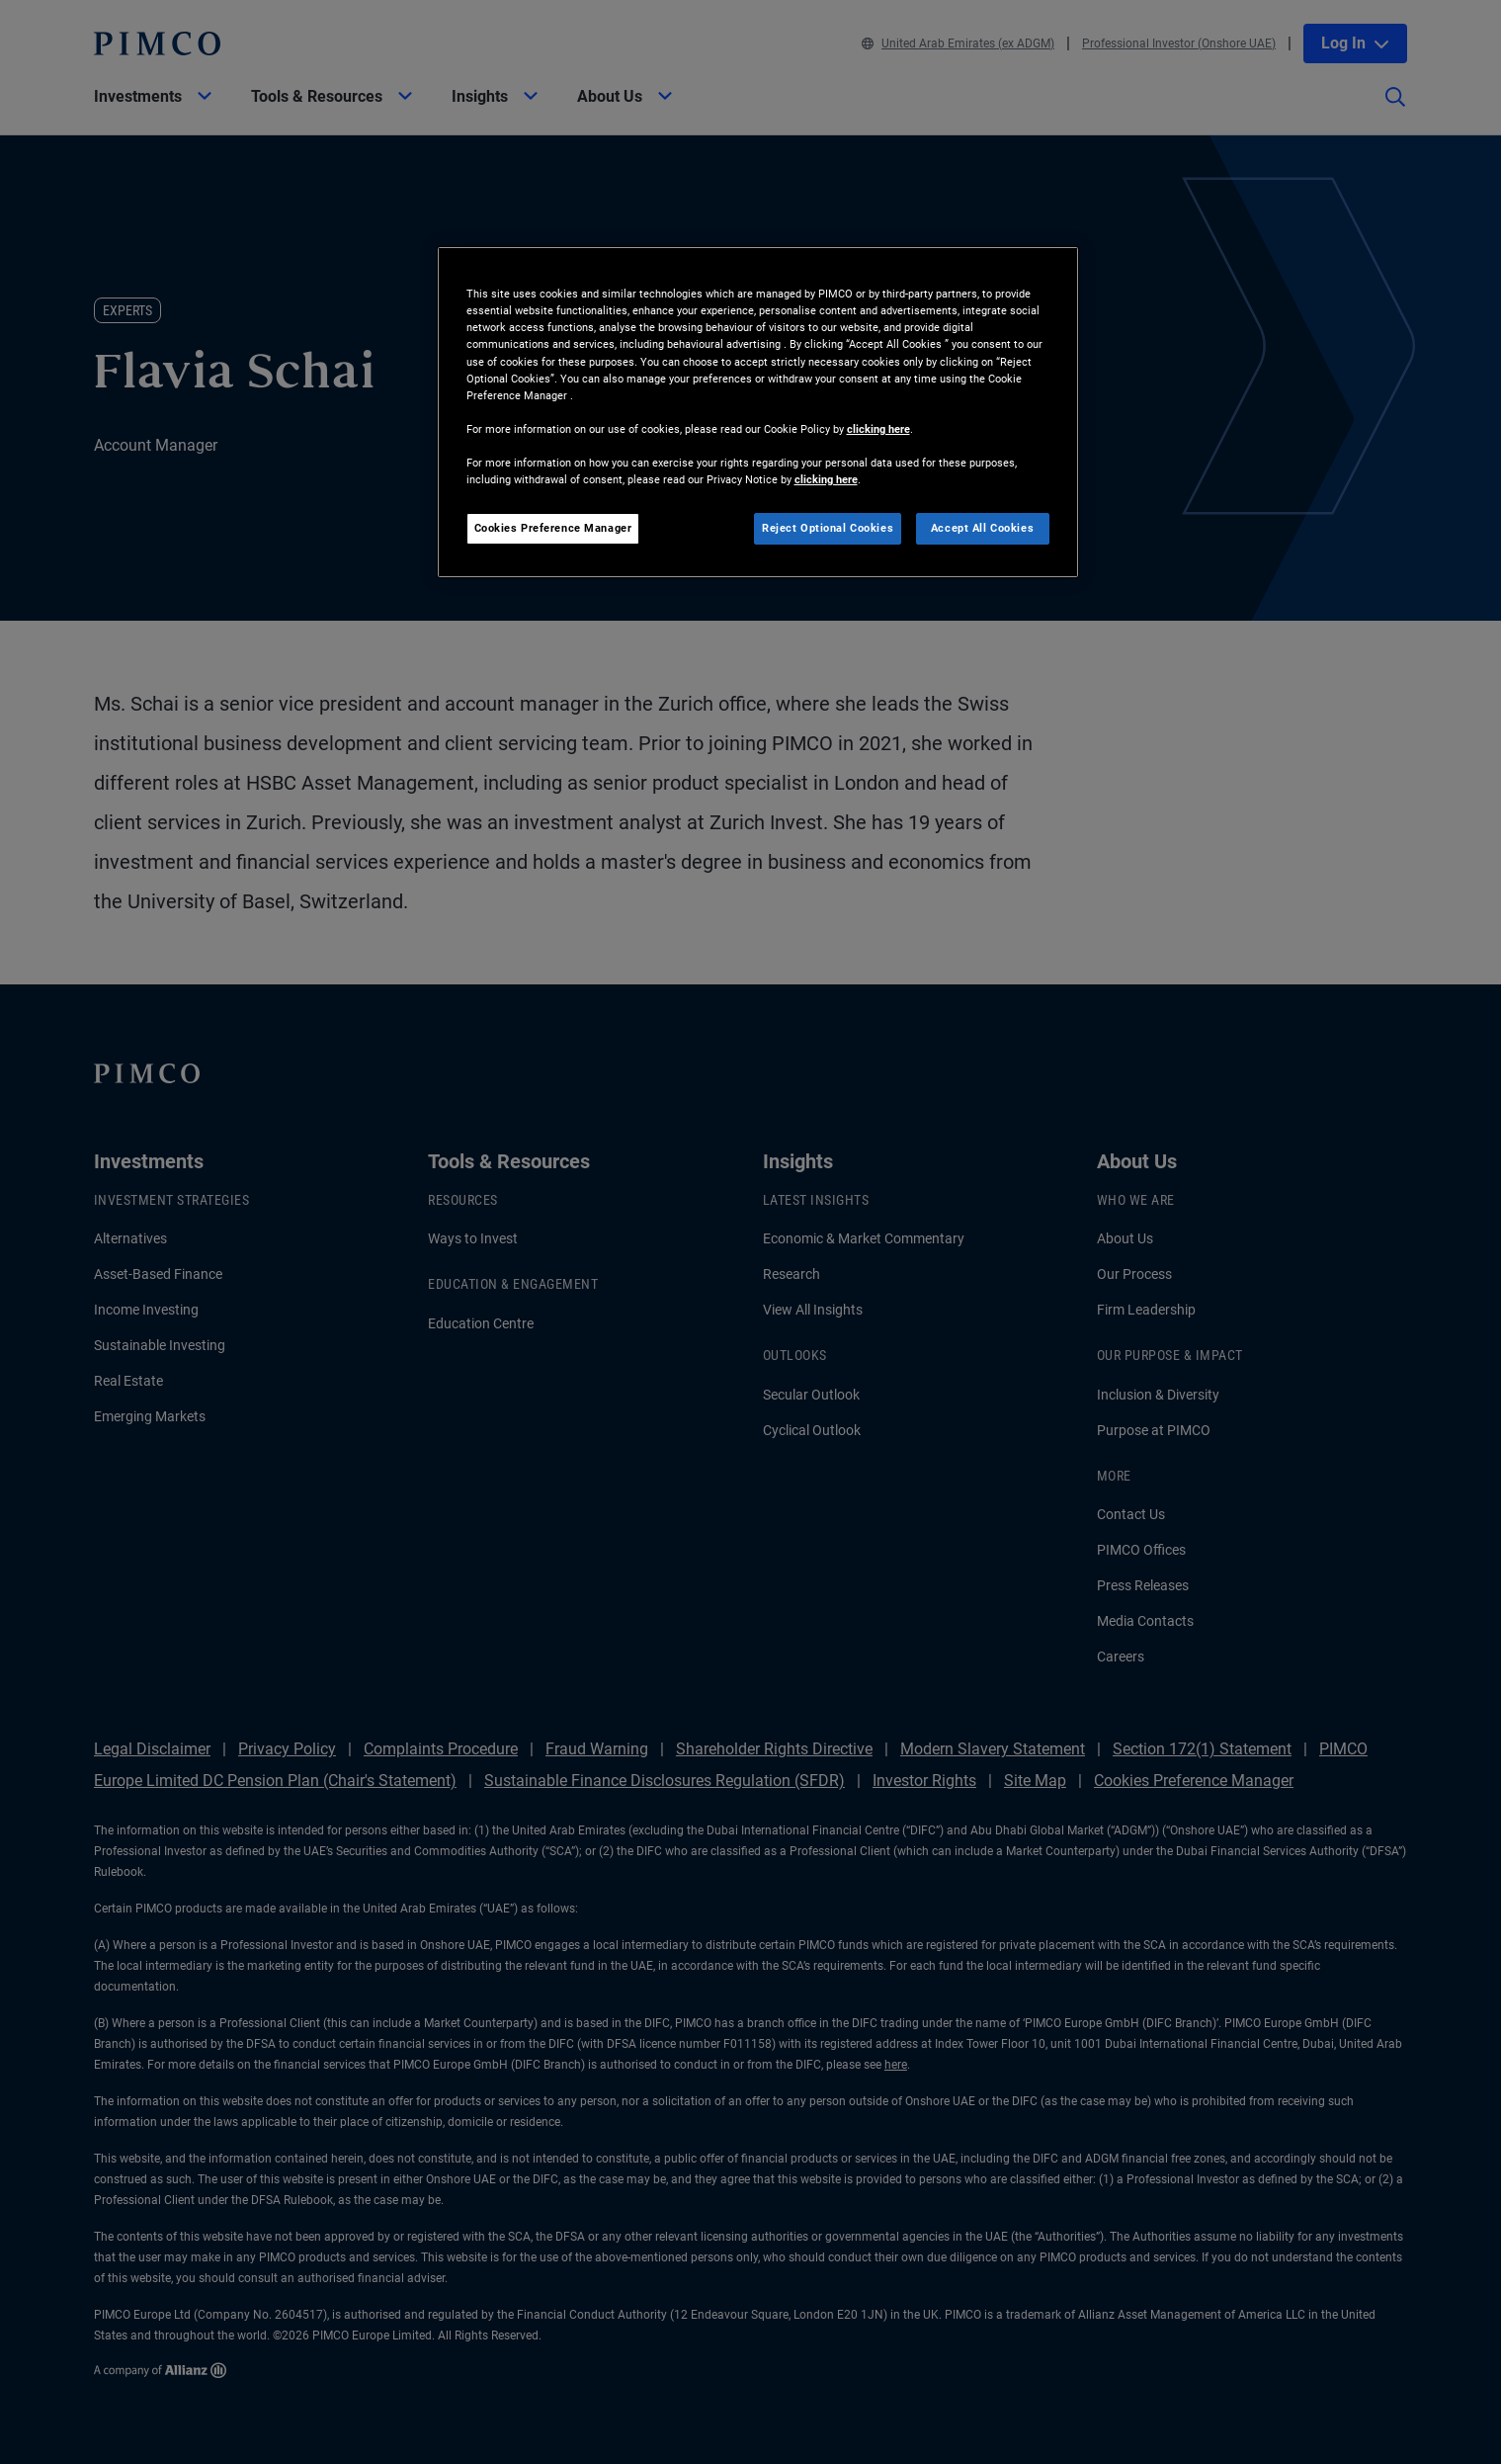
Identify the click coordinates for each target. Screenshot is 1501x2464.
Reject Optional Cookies (827, 528)
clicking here (878, 429)
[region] (758, 412)
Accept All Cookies (982, 528)
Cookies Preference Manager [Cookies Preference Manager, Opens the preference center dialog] (553, 528)
